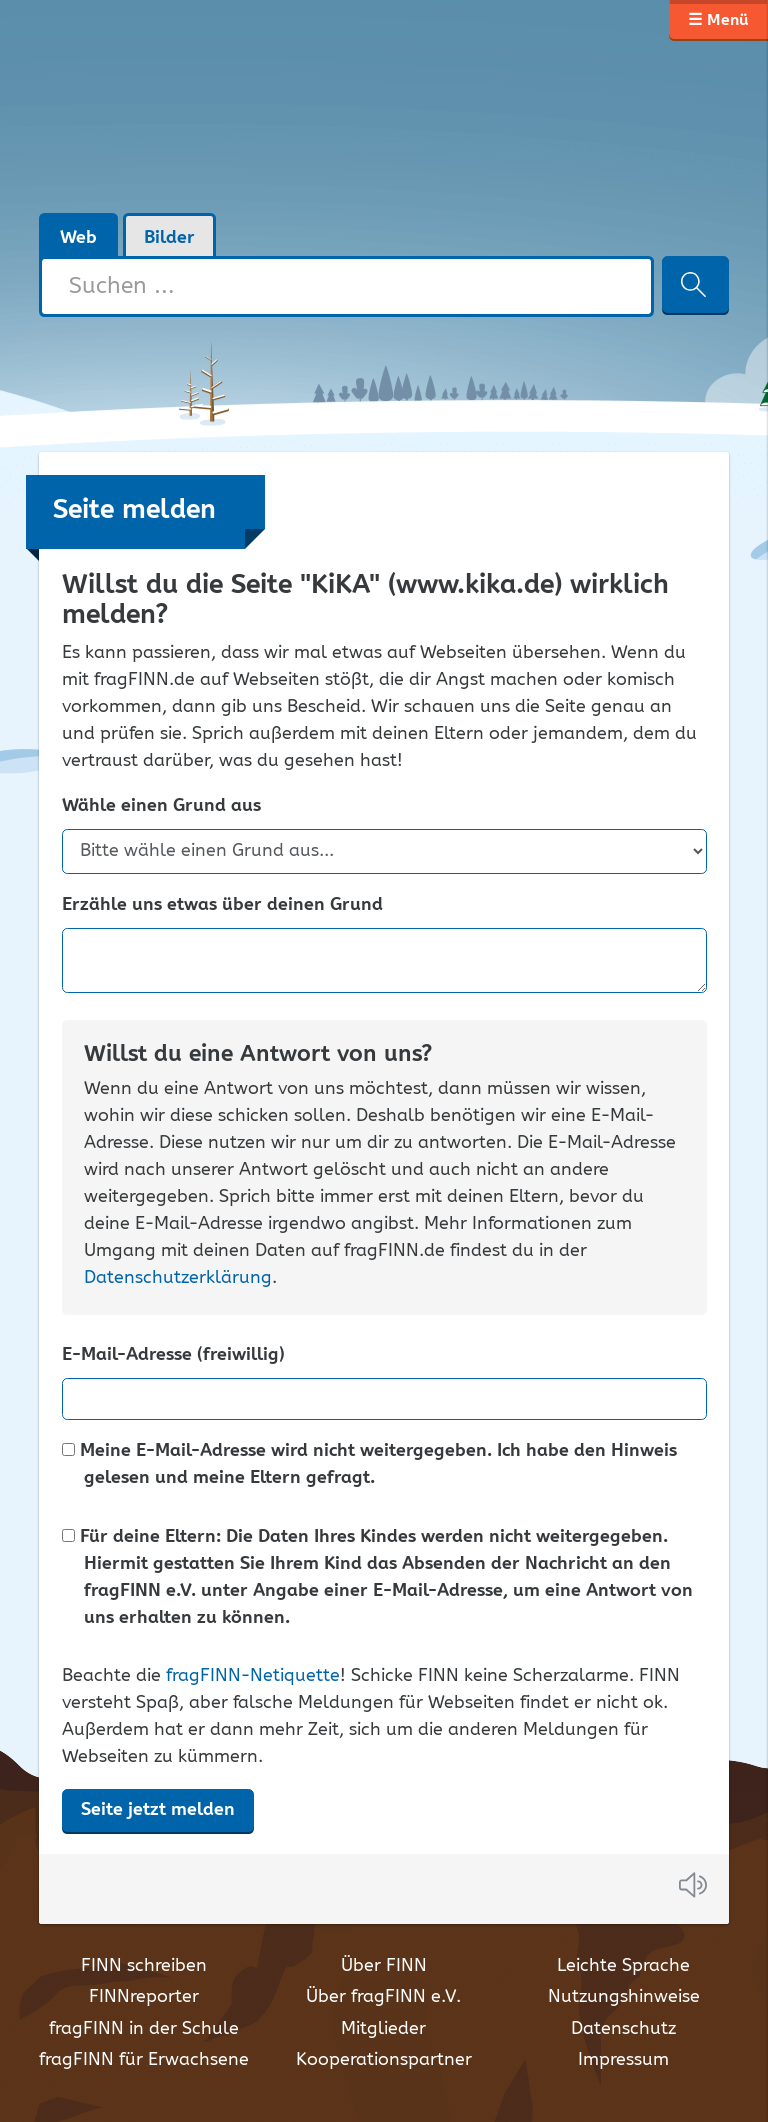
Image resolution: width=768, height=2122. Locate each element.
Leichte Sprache (623, 1966)
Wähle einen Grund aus (161, 806)
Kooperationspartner (384, 2060)
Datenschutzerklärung (178, 1278)
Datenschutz (623, 2029)
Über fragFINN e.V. (383, 1997)
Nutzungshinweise (624, 1997)
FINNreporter (144, 1997)
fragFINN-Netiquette (253, 1676)
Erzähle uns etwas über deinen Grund (222, 905)
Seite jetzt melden (158, 1810)
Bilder (169, 238)
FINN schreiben (144, 1966)
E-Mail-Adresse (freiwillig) (173, 1355)
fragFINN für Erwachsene (144, 2060)
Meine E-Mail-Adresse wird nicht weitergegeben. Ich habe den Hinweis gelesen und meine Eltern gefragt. (369, 1465)
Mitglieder (383, 2029)
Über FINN (384, 1966)
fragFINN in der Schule (144, 2029)
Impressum (623, 2060)
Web (78, 238)
